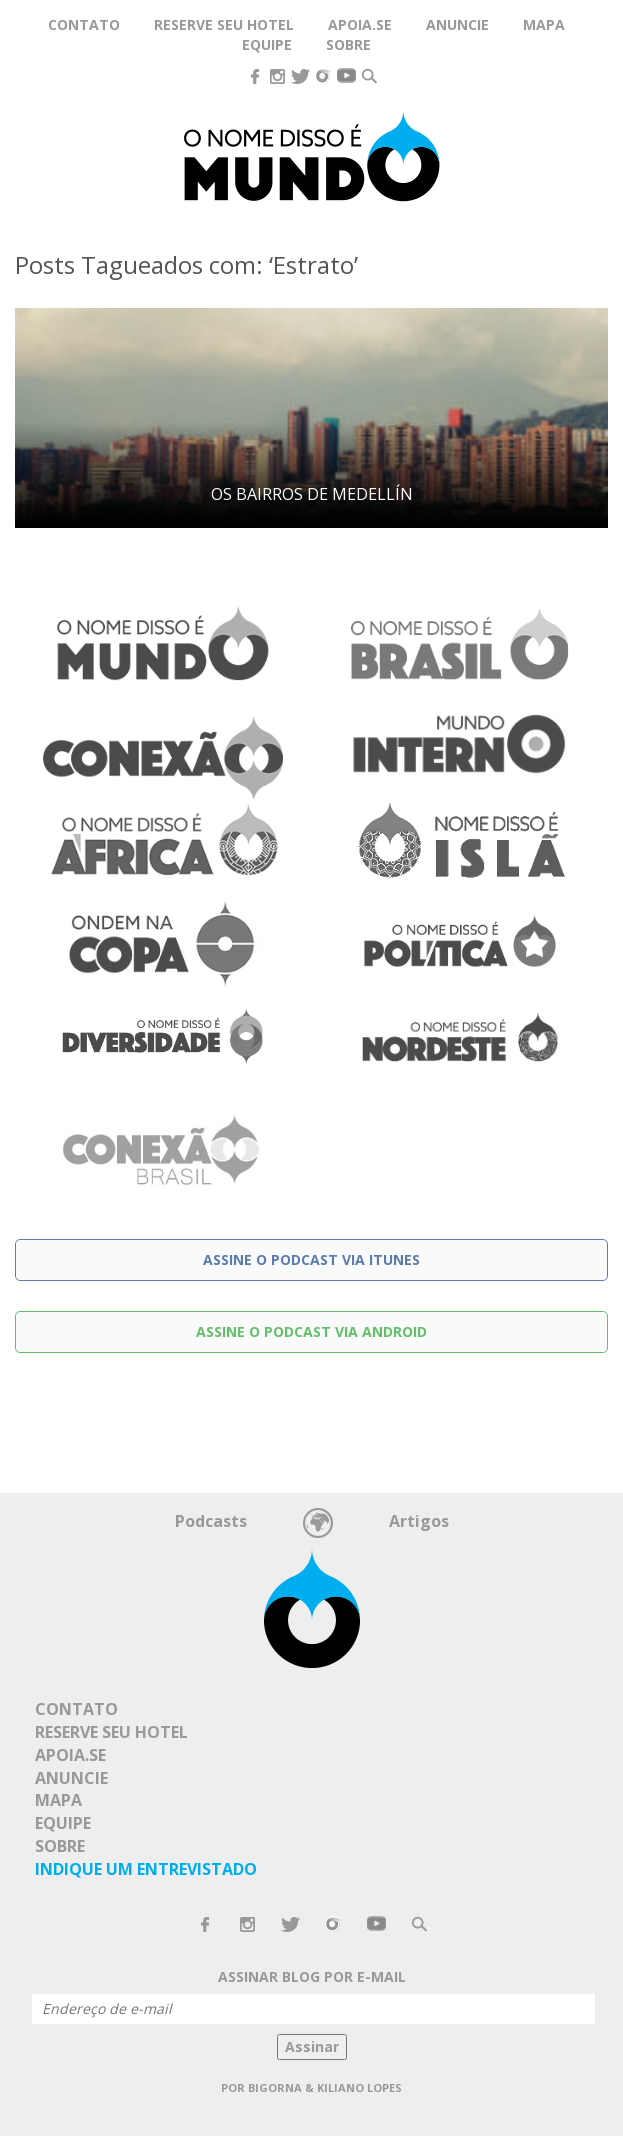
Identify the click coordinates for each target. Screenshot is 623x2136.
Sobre (348, 44)
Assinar (312, 2046)
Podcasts (211, 1521)
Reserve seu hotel (224, 24)
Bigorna (275, 2087)
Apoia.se (70, 1755)
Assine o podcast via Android (311, 1331)
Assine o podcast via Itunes (311, 1259)
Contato (84, 24)
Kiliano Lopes (359, 2087)
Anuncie (457, 24)
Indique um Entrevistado (146, 1869)
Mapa (544, 24)
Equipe (267, 44)
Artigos (419, 1521)
